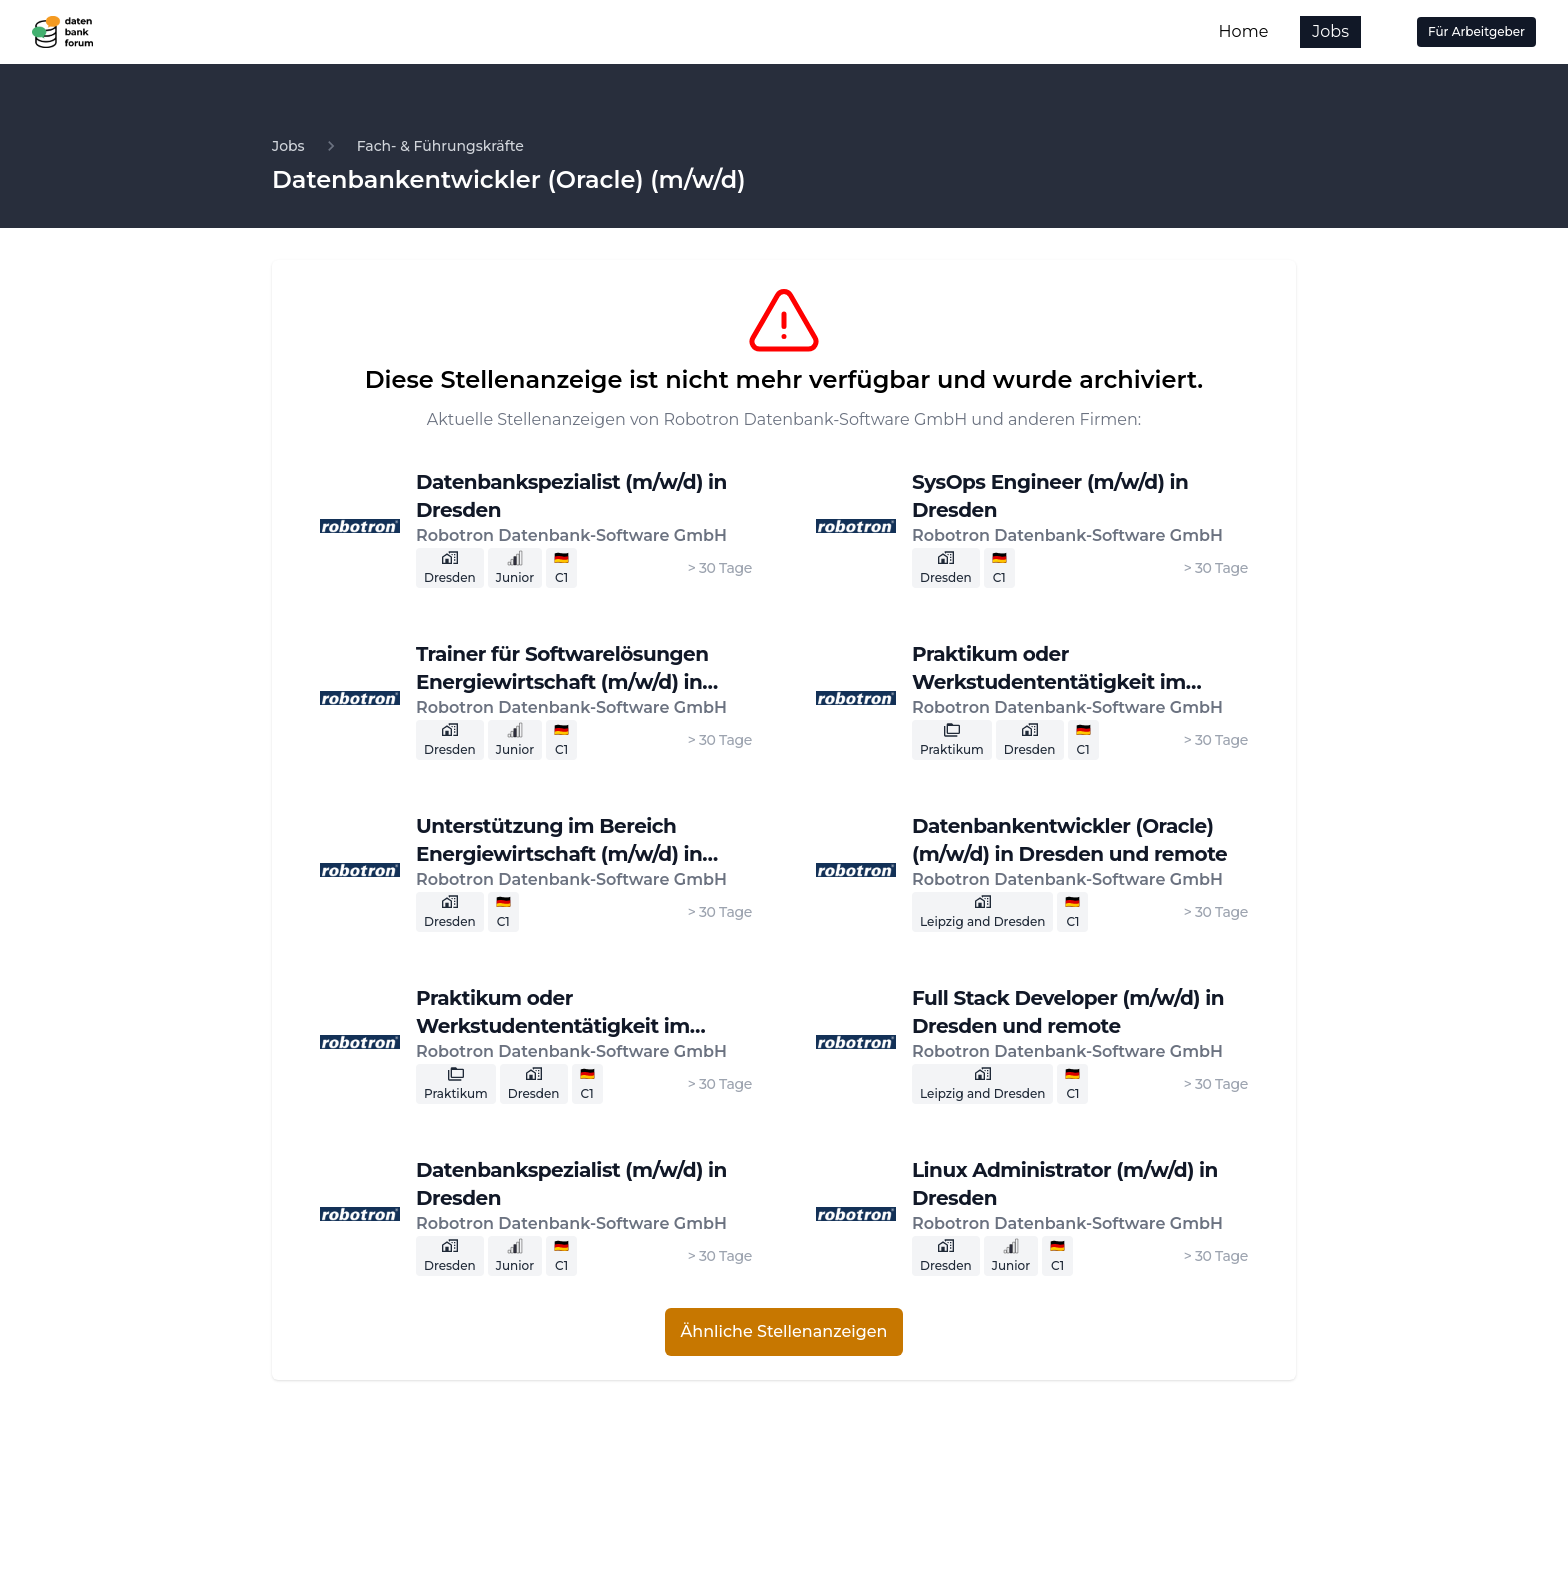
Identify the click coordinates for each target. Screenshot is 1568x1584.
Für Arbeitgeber (1476, 31)
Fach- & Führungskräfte (440, 146)
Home (1244, 31)
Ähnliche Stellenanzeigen (784, 1331)
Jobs (1330, 31)
